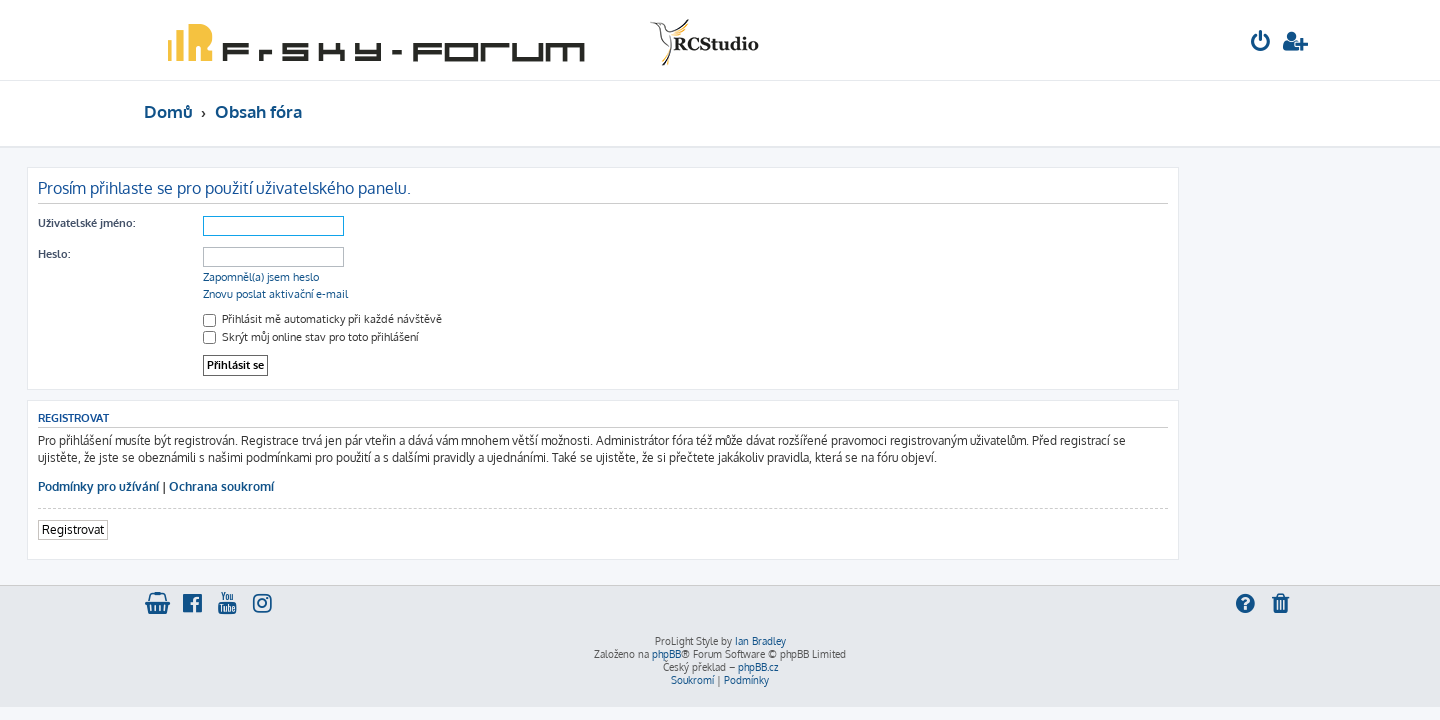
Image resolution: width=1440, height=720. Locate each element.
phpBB (666, 654)
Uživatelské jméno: (203, 223)
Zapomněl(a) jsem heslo (378, 277)
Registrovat (190, 529)
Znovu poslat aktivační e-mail (392, 294)
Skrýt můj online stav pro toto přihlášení (427, 337)
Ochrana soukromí (338, 486)
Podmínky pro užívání (215, 486)
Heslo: (171, 254)
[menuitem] (1261, 43)
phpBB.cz (758, 667)
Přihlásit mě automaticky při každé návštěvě (439, 319)
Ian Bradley (760, 641)
